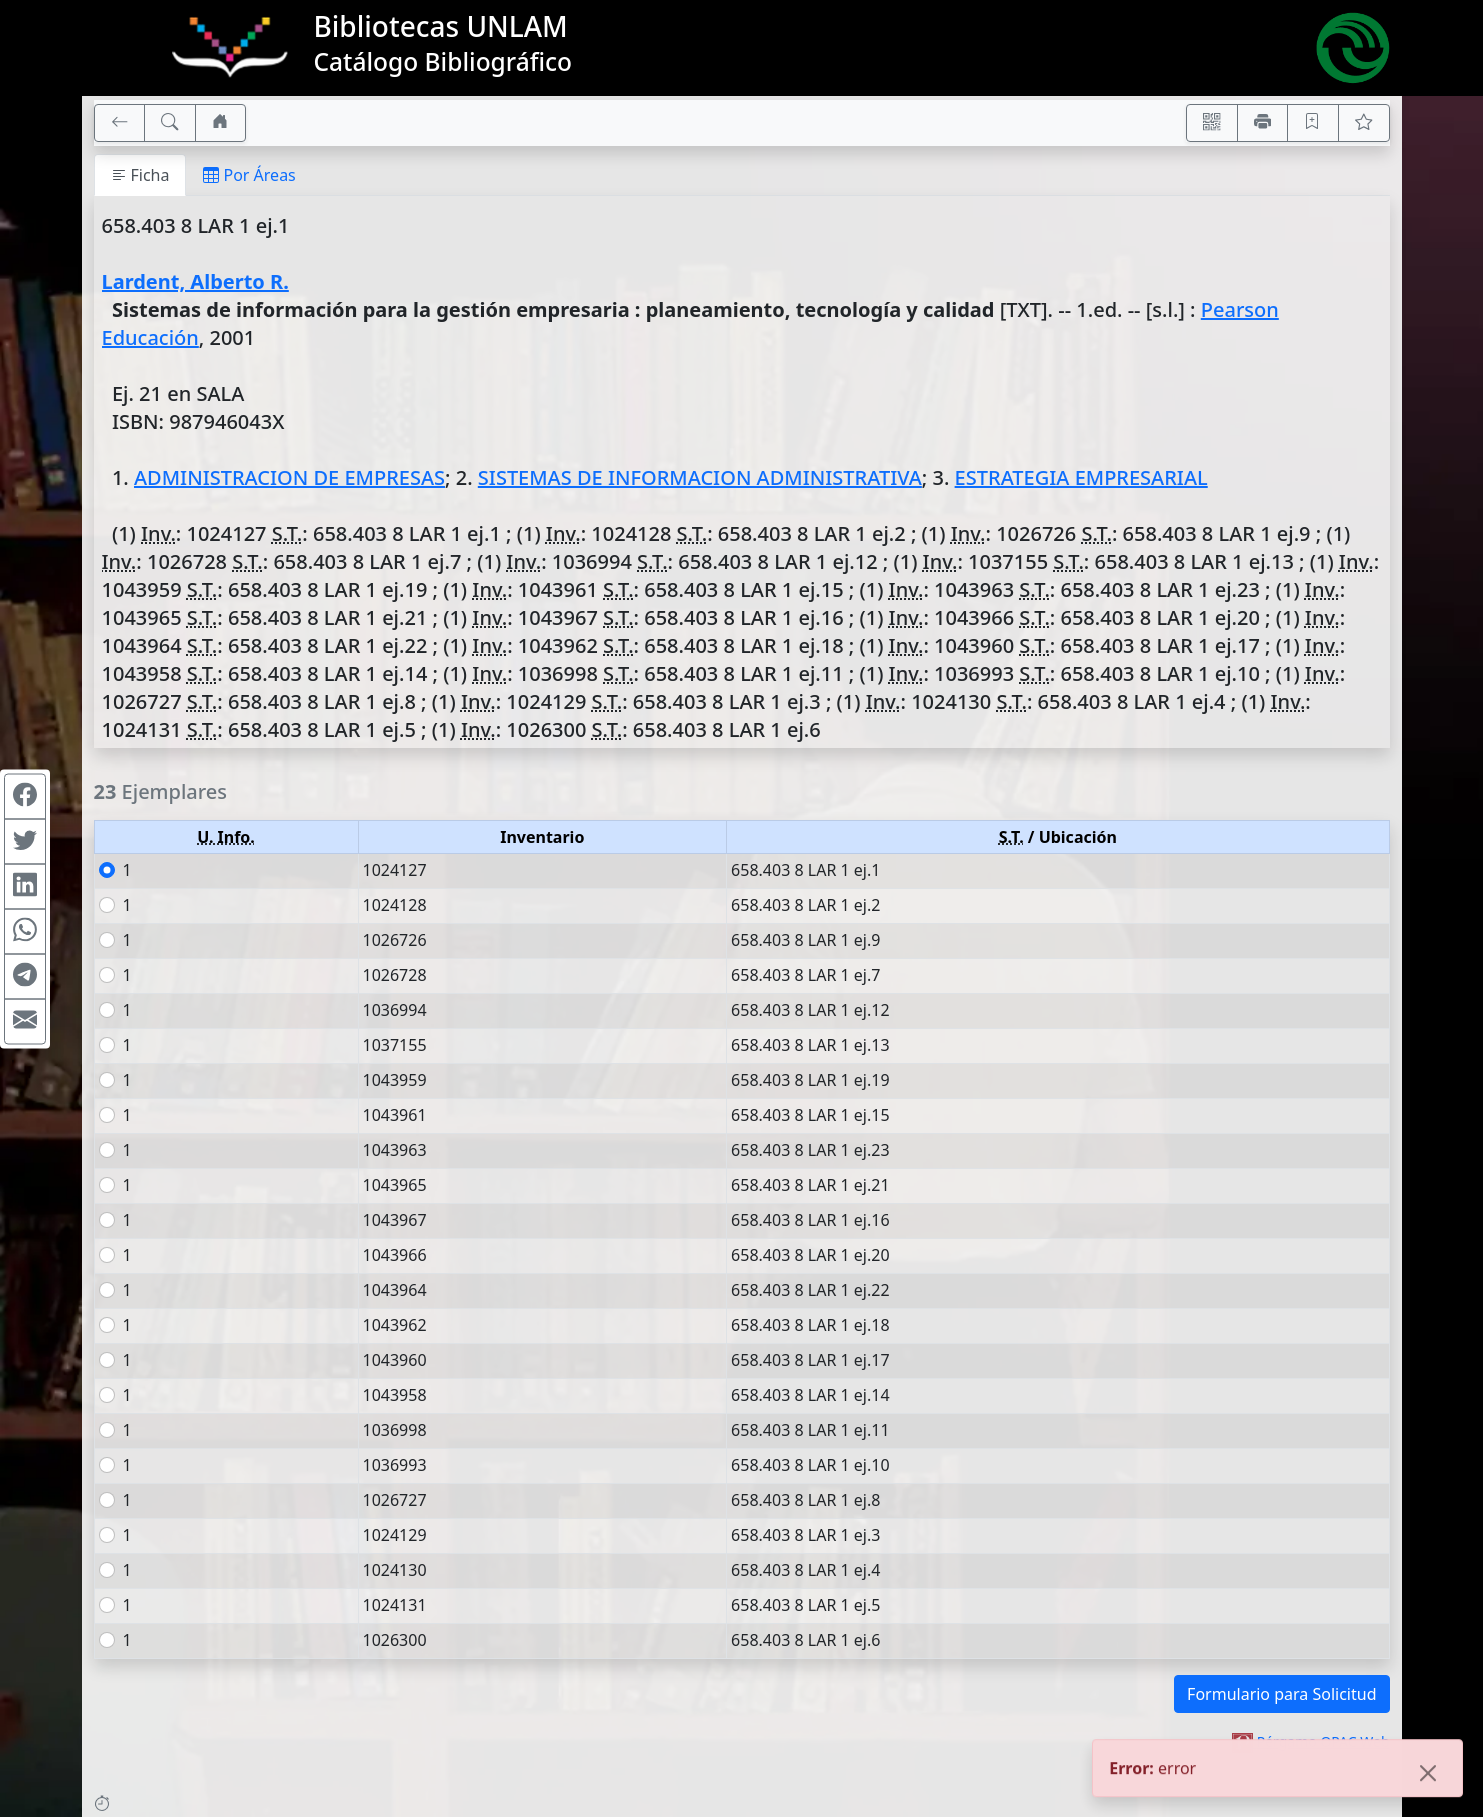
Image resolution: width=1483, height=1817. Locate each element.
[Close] (1428, 1775)
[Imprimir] (1263, 123)
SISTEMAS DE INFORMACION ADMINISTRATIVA (700, 477)
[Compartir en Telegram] (25, 976)
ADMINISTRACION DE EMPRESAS (289, 477)
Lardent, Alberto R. (195, 281)
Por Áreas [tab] (249, 175)
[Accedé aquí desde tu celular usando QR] (1212, 123)
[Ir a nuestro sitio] (221, 123)
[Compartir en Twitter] (25, 841)
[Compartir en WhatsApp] (25, 931)
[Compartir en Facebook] (25, 796)
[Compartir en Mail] (25, 1021)
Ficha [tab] (140, 175)
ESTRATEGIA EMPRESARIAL (1081, 477)
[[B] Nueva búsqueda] (170, 123)
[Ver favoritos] (1364, 123)
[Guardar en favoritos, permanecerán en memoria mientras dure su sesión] (1313, 123)
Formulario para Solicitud (1281, 1694)
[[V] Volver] (120, 123)
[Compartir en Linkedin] (25, 886)
